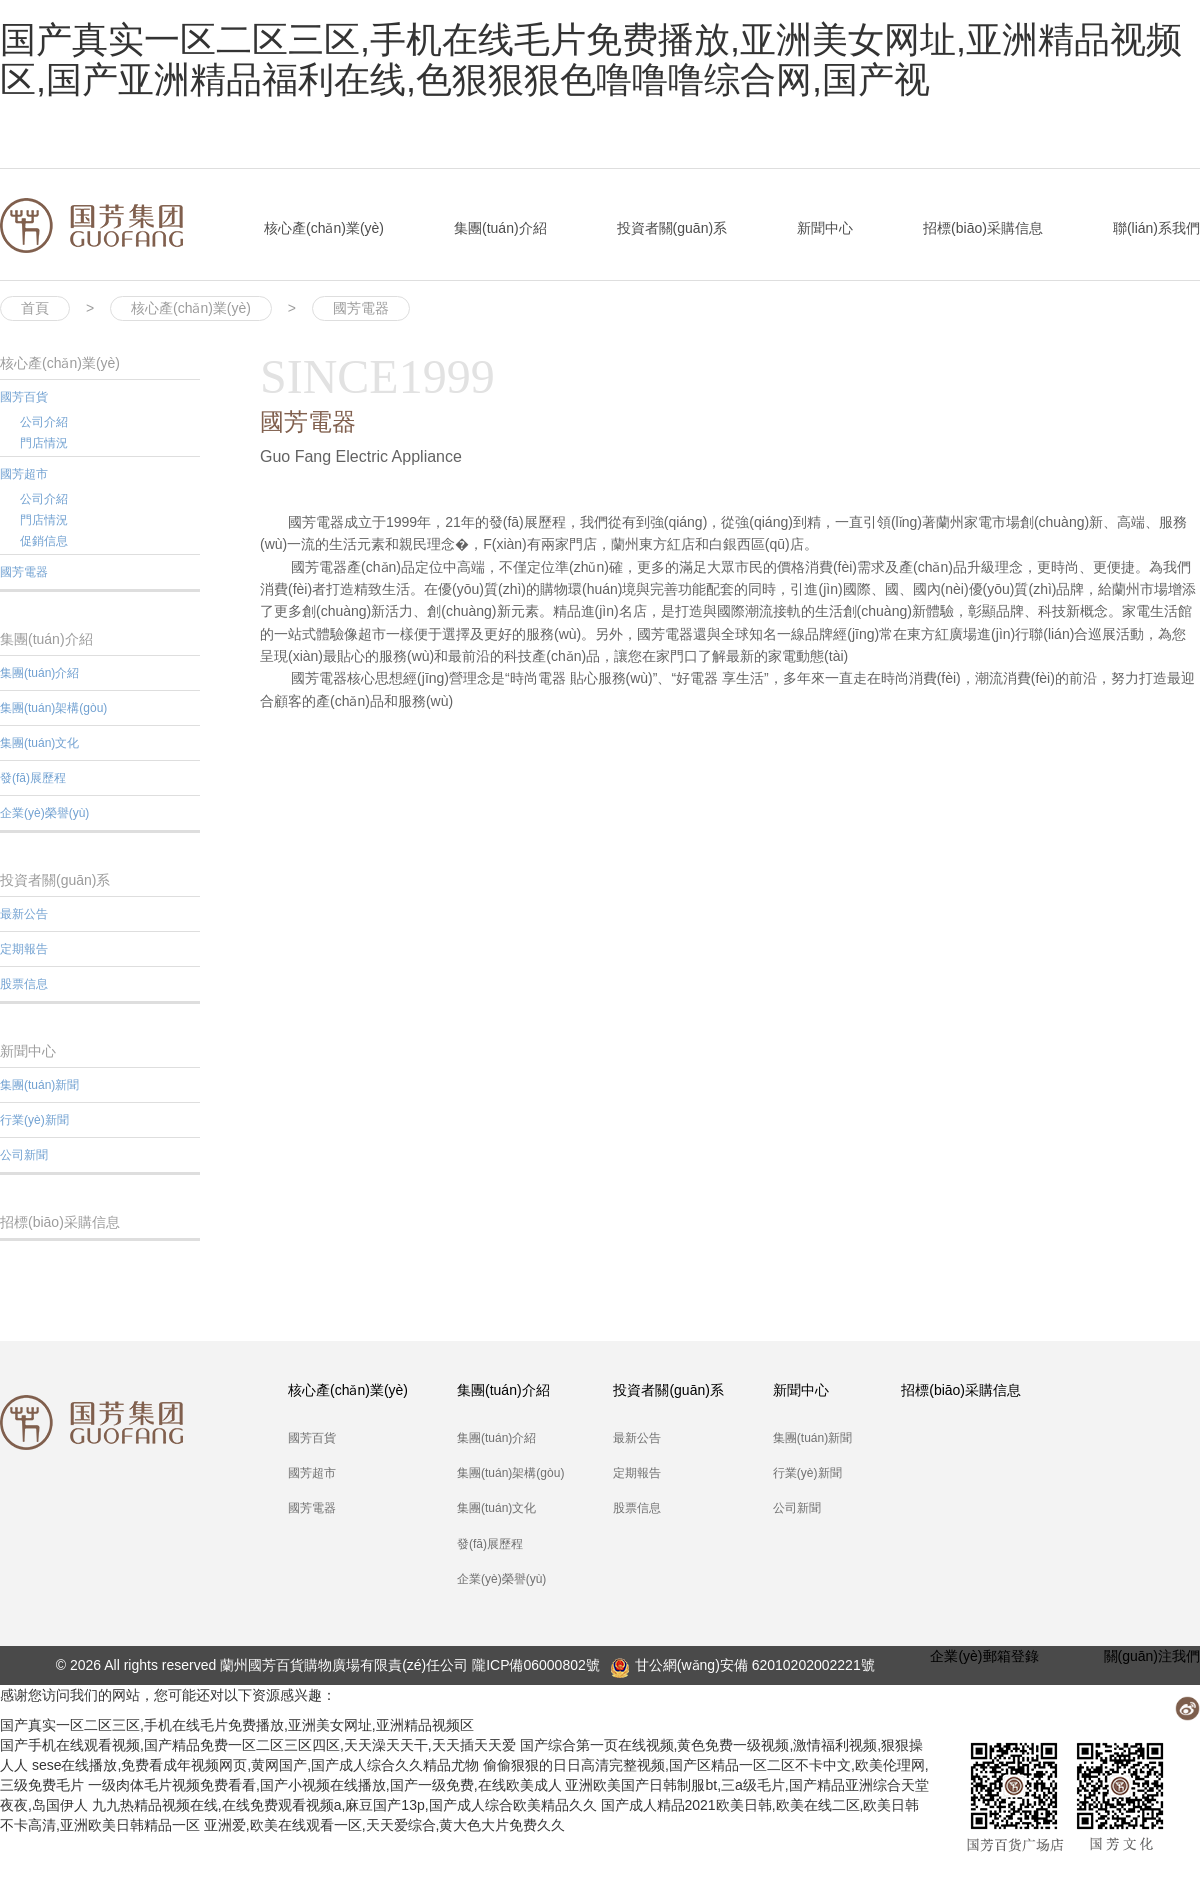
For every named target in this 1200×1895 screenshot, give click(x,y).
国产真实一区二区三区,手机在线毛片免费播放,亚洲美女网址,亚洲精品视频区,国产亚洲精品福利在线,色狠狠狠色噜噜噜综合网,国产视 (591, 59)
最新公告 (24, 914)
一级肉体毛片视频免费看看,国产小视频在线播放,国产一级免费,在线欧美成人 (325, 1785)
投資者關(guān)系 (672, 228)
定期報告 (24, 949)
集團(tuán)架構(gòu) (53, 708)
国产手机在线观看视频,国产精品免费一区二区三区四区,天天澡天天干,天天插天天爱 (258, 1745)
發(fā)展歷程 (33, 778)
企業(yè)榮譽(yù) (44, 813)
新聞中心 (825, 228)
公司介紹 (44, 422)
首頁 (35, 308)
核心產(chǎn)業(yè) (324, 228)
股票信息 (24, 984)
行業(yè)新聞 (34, 1120)
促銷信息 (44, 541)
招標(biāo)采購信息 (983, 228)
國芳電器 (361, 308)
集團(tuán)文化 (39, 743)
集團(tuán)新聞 (39, 1085)
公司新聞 (24, 1155)
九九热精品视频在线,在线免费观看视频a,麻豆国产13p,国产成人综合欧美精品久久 (344, 1805)
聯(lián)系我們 (1156, 228)
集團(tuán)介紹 (500, 228)
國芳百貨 (24, 397)
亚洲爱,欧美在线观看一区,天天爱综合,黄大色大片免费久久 (385, 1825)
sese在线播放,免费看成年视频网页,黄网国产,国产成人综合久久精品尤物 (255, 1765)
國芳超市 (24, 474)
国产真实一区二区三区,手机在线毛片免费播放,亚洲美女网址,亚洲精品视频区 (237, 1725)
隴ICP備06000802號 (536, 1665)
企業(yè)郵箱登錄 (984, 1656)
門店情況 (44, 443)
